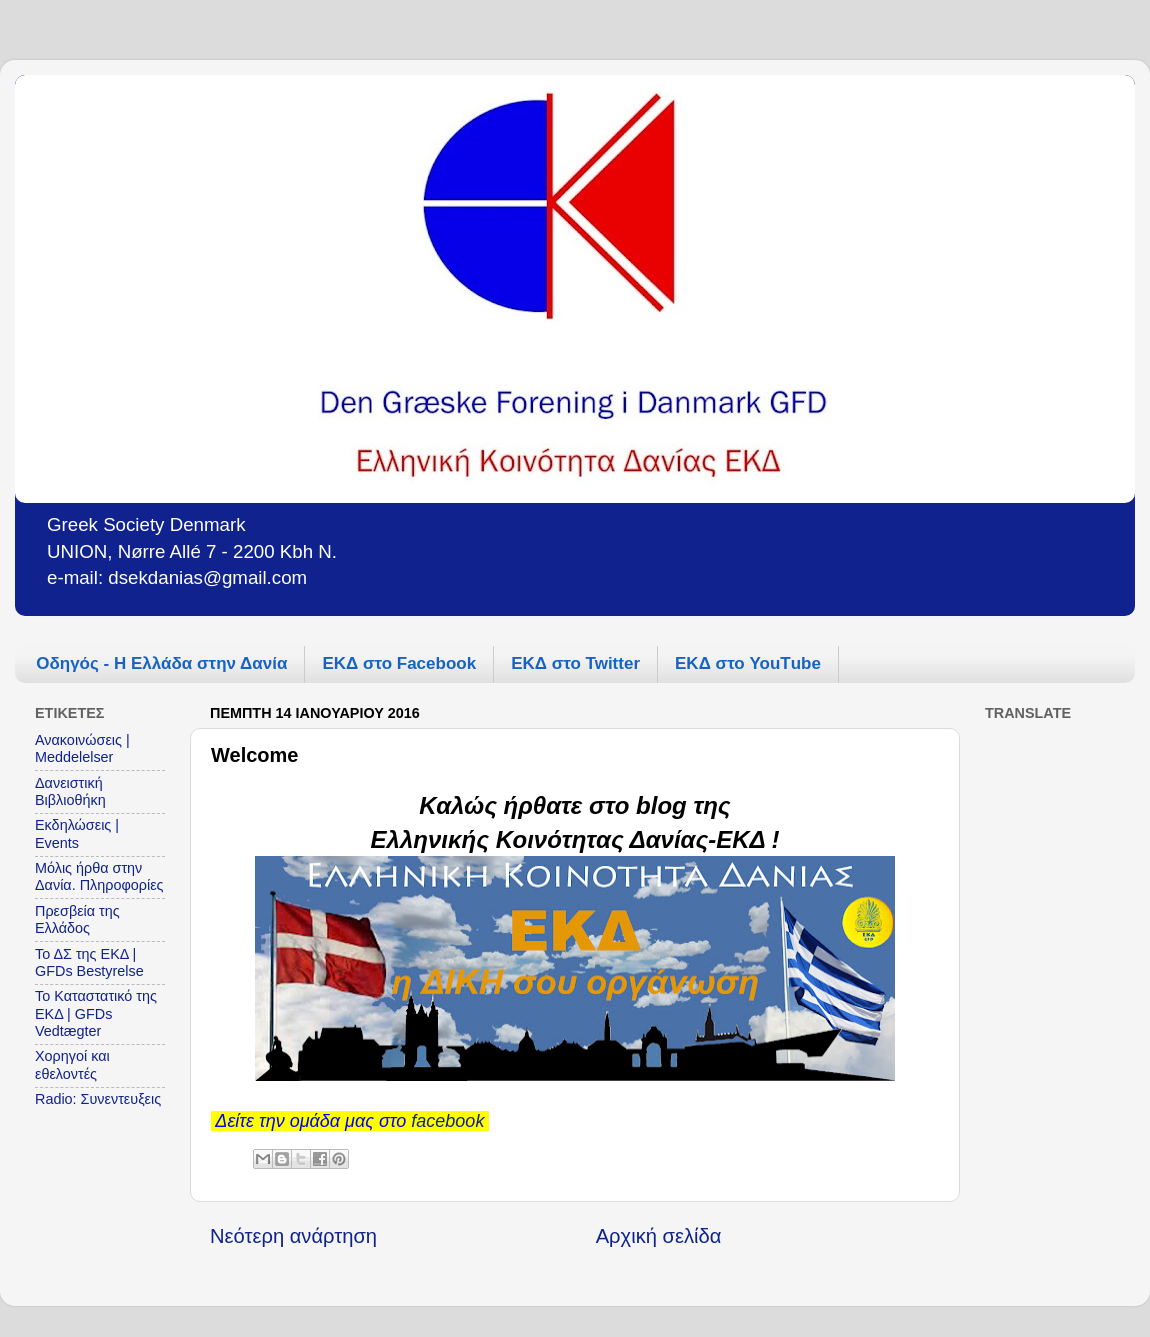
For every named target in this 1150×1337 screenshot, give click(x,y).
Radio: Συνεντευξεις (98, 1099)
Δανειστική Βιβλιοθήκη (70, 791)
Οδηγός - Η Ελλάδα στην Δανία (161, 663)
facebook (447, 1121)
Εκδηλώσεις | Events (77, 833)
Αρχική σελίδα (659, 1236)
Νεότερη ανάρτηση (293, 1236)
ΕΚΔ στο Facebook (399, 663)
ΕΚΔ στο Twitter (575, 663)
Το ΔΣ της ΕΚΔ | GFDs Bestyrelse (89, 962)
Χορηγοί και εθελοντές (72, 1064)
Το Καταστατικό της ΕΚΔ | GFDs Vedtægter (96, 1013)
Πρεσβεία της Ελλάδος (77, 919)
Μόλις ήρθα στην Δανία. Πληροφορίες (99, 876)
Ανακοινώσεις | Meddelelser (82, 748)
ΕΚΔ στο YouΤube (748, 663)
